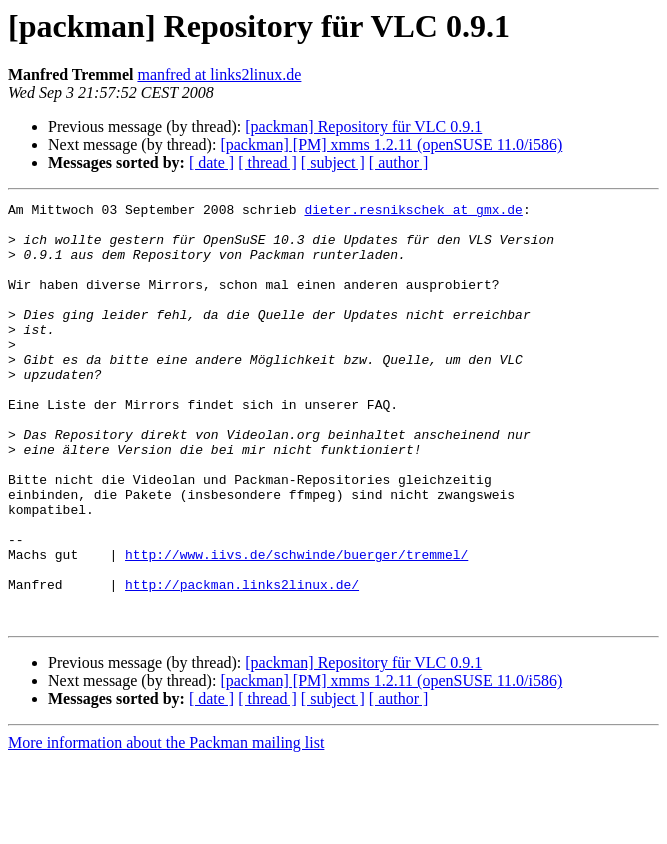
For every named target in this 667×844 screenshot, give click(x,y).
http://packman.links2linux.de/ (242, 662)
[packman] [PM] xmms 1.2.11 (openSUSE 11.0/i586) (391, 144)
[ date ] (211, 162)
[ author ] (399, 162)
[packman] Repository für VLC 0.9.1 (363, 126)
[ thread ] (267, 162)
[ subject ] (333, 162)
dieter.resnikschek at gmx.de (413, 212)
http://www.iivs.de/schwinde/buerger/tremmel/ (296, 626)
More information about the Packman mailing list (166, 826)
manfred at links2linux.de (219, 74)
